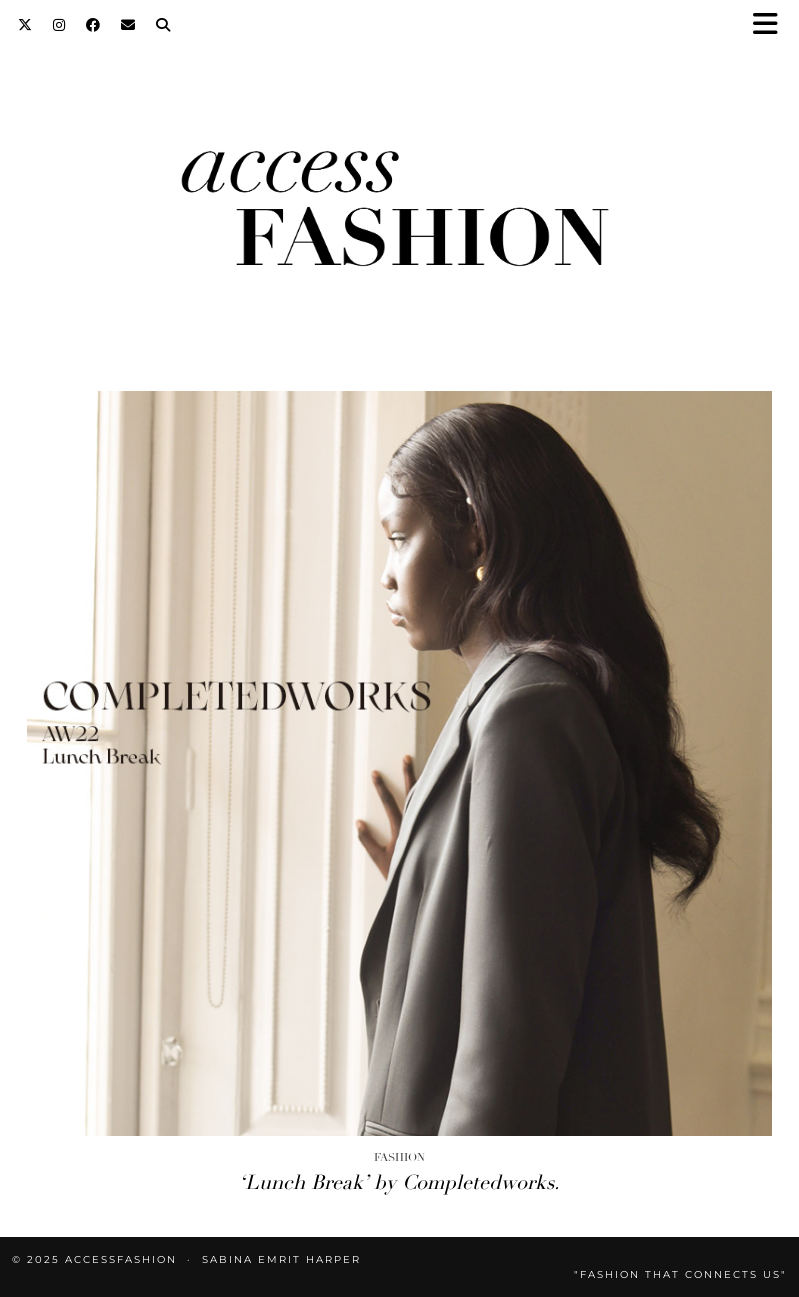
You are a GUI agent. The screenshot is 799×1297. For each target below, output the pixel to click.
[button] (772, 25)
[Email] (128, 25)
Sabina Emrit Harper (281, 1259)
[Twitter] (25, 25)
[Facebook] (93, 25)
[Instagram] (59, 25)
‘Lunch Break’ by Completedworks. (399, 1182)
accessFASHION (121, 1259)
